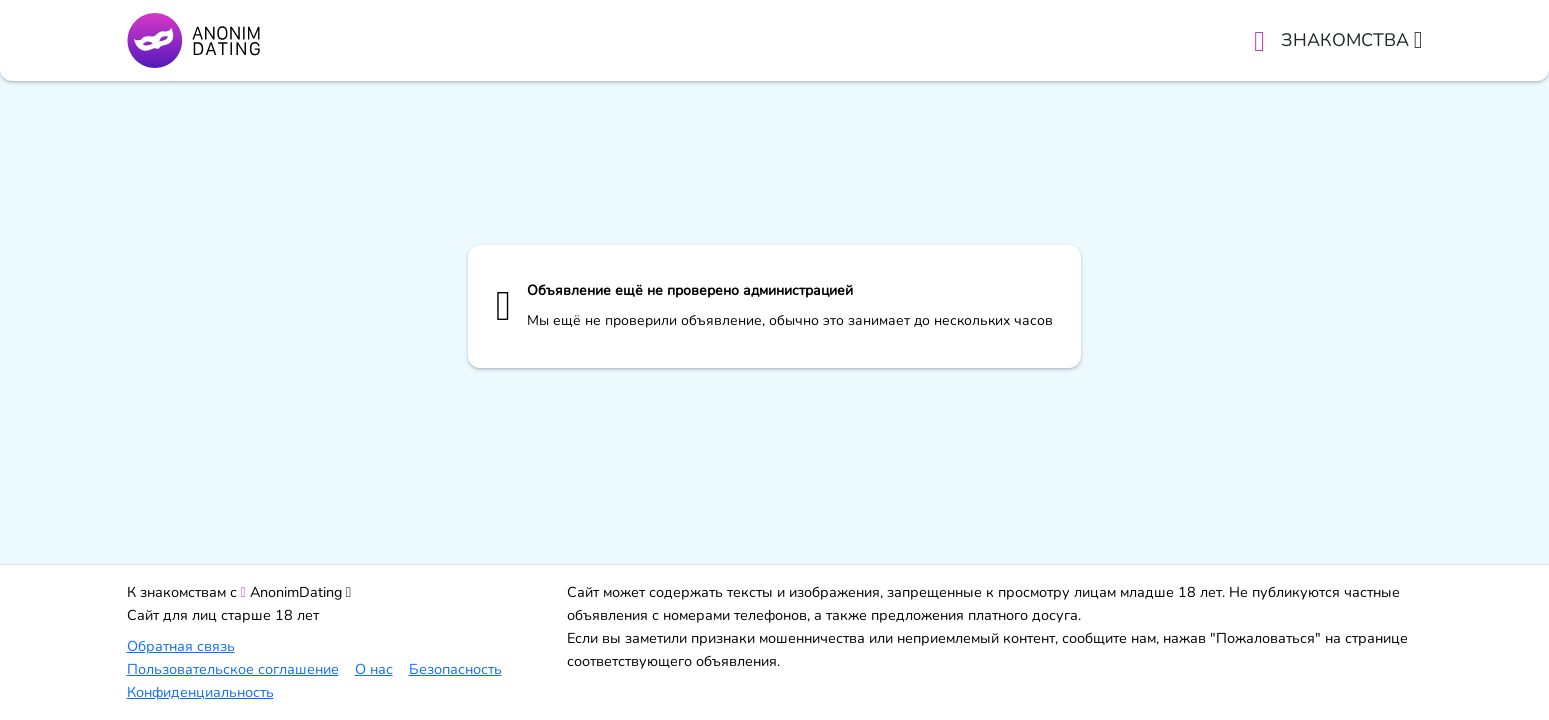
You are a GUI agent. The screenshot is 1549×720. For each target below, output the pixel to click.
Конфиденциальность (200, 692)
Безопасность (455, 669)
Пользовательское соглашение (233, 669)
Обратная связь (181, 646)
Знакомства (1352, 40)
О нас (374, 669)
